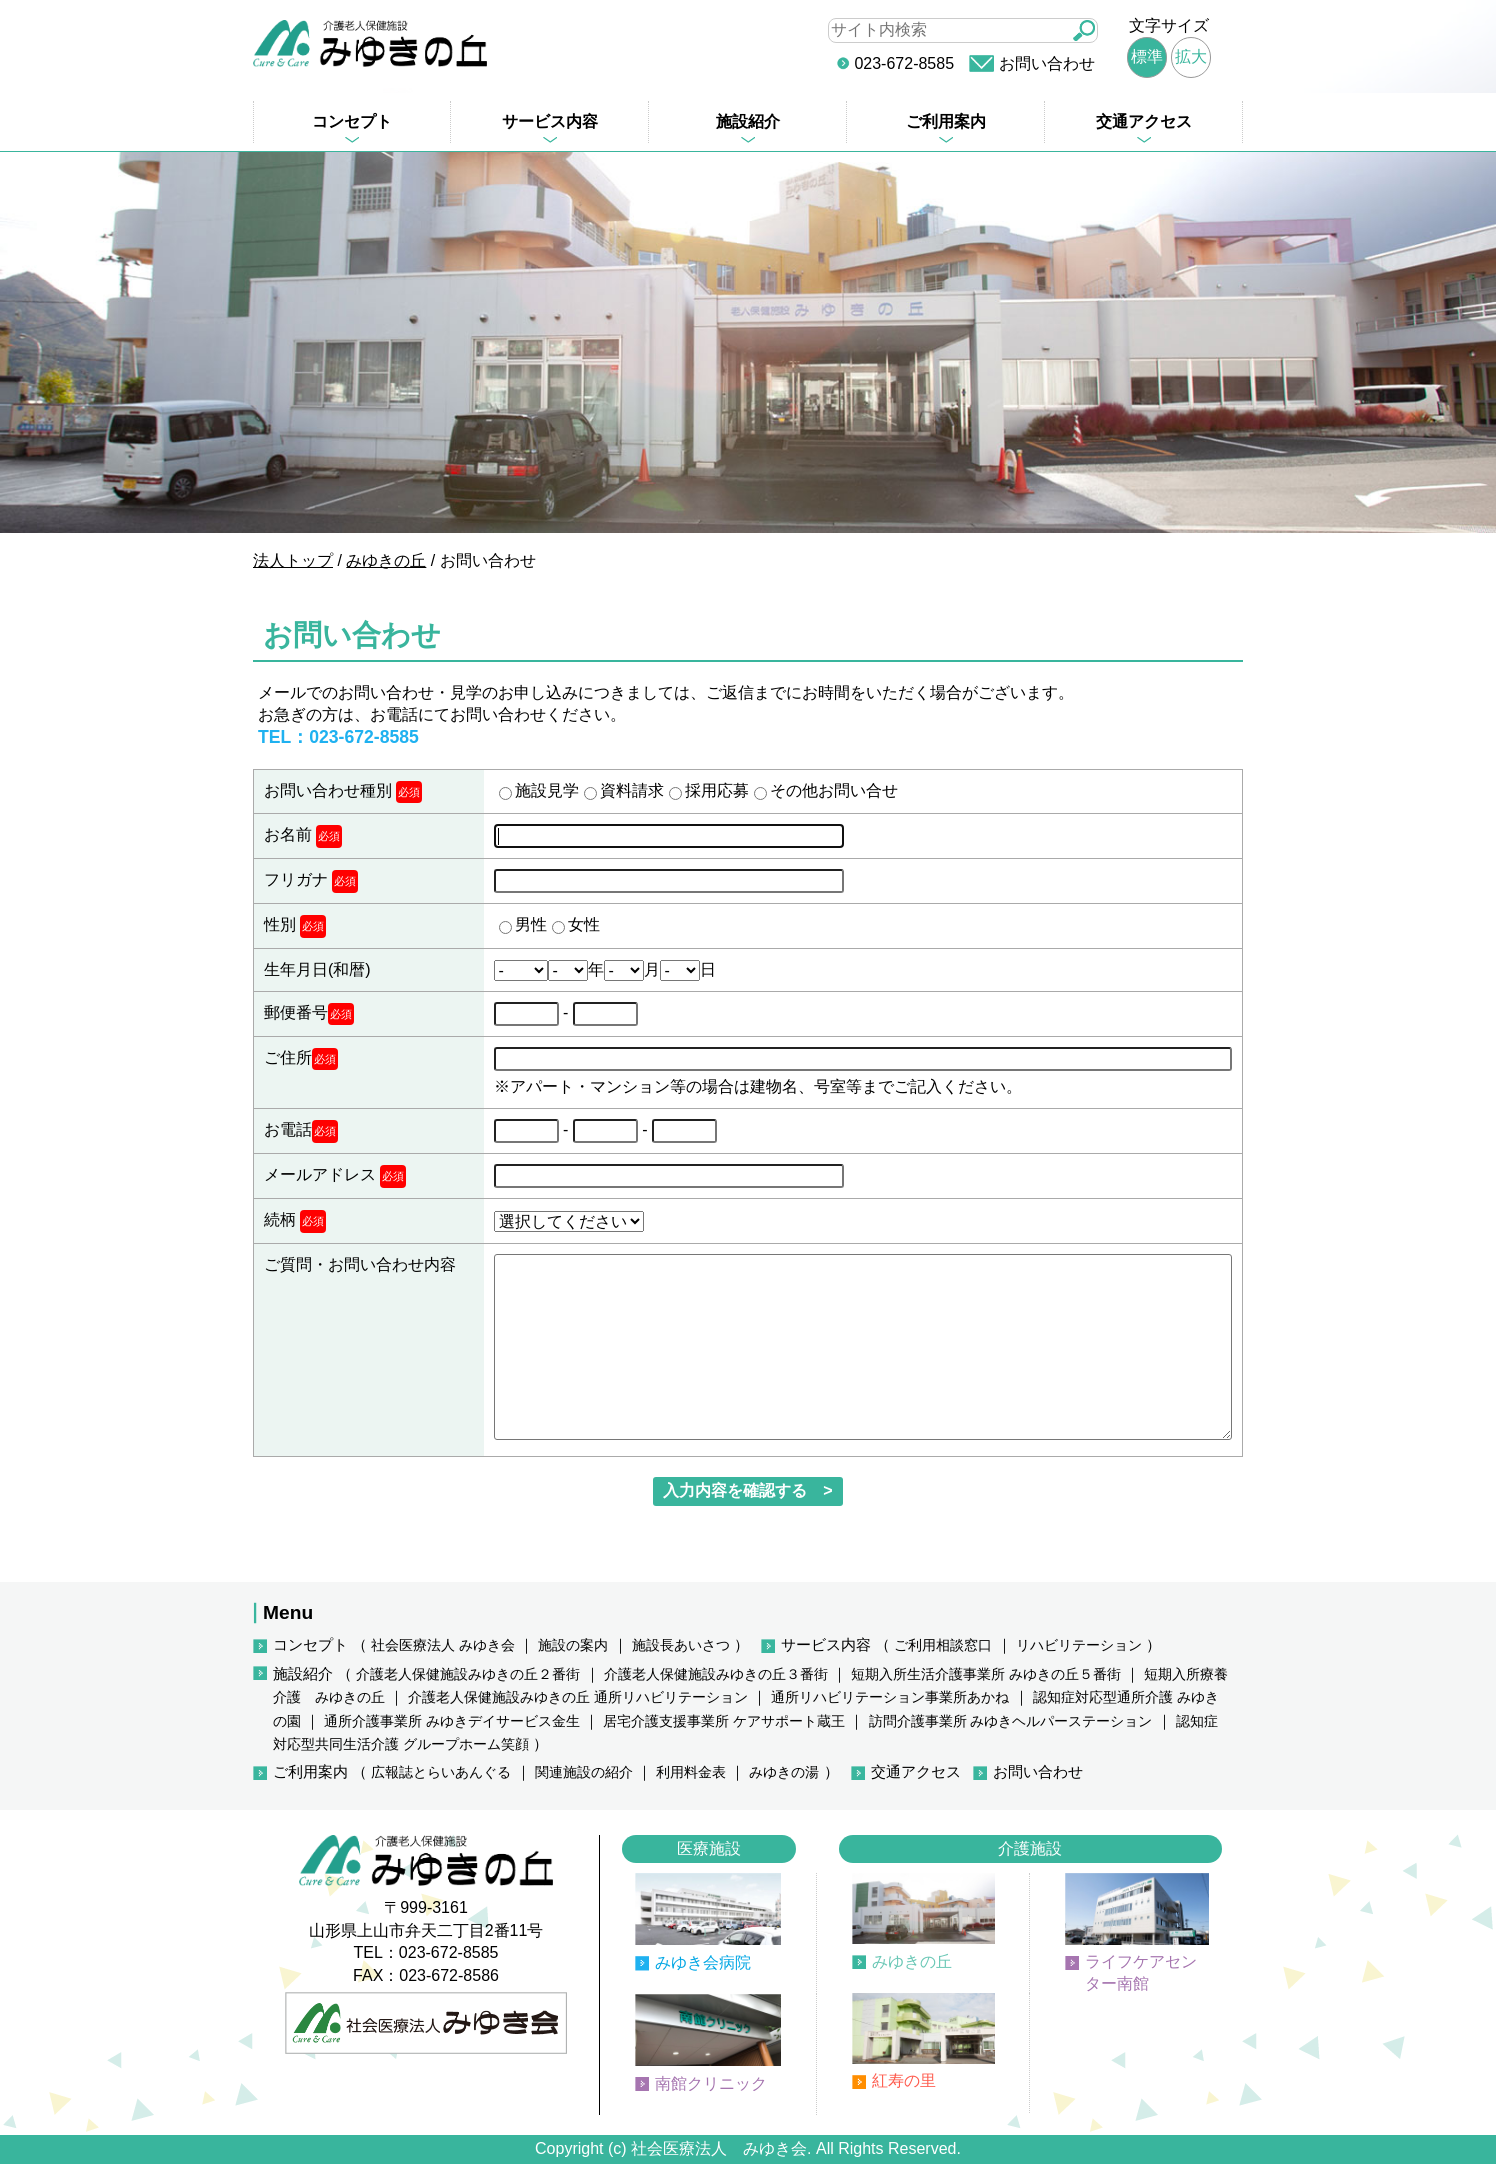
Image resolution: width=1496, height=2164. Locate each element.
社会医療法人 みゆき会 (443, 1645)
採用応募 (717, 790)
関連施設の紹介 (584, 1772)
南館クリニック (711, 2083)
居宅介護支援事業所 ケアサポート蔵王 (724, 1721)
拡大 (1191, 56)
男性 (531, 924)
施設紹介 (748, 121)
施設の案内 (573, 1645)
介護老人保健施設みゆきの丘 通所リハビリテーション (578, 1697)
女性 (584, 924)
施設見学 (547, 790)
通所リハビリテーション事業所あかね (890, 1697)
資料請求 (632, 790)
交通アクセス (1144, 121)
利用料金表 (691, 1772)
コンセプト (352, 121)
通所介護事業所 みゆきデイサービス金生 (452, 1721)
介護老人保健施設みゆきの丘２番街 (468, 1674)
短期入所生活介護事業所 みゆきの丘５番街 (986, 1674)
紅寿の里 (904, 2080)
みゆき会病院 (703, 1962)
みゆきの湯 (784, 1772)
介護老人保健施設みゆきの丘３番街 (716, 1674)
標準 (1147, 56)
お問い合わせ (1047, 63)
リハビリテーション (1079, 1645)
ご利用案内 (946, 121)
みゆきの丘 (912, 1961)
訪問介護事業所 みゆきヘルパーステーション (1011, 1721)
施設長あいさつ (681, 1645)
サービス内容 (550, 121)
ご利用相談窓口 (943, 1645)
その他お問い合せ (834, 790)
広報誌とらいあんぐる (441, 1772)
